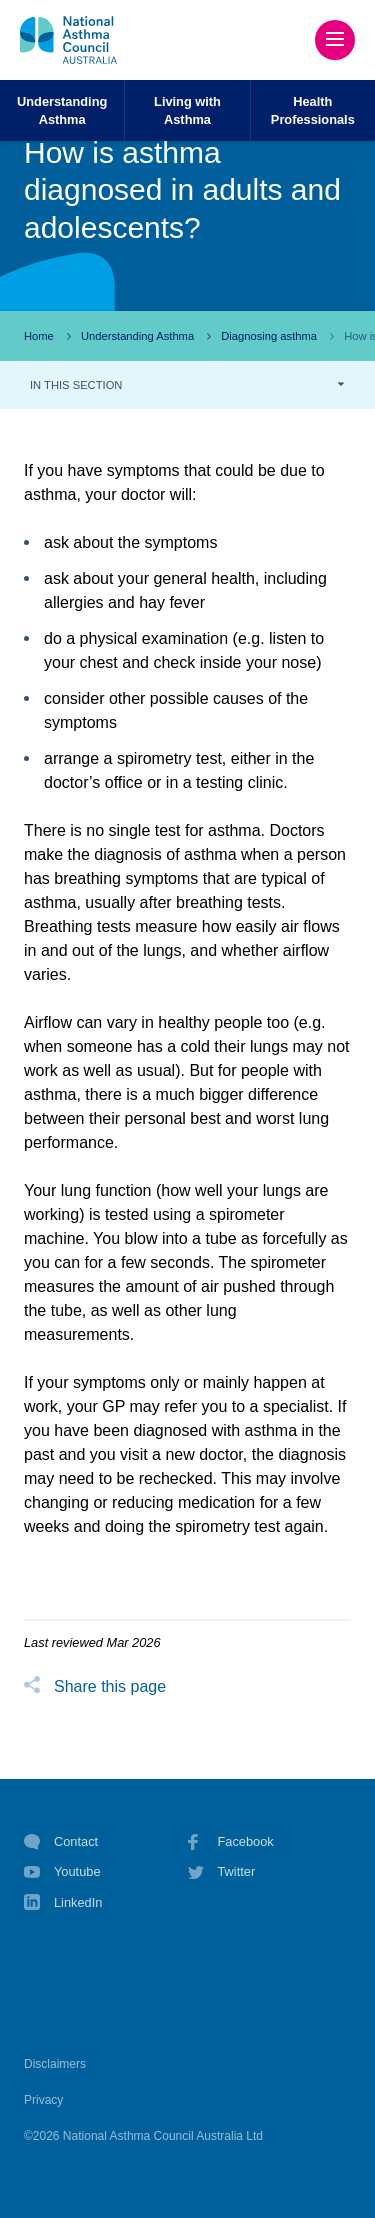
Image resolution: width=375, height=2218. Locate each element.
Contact (61, 1842)
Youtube (62, 1872)
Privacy (43, 2100)
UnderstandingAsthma (62, 110)
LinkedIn (63, 1904)
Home (39, 336)
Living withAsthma (187, 110)
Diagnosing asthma (269, 336)
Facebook (231, 1842)
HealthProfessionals (313, 110)
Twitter (222, 1872)
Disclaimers (55, 2064)
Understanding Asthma (137, 336)
